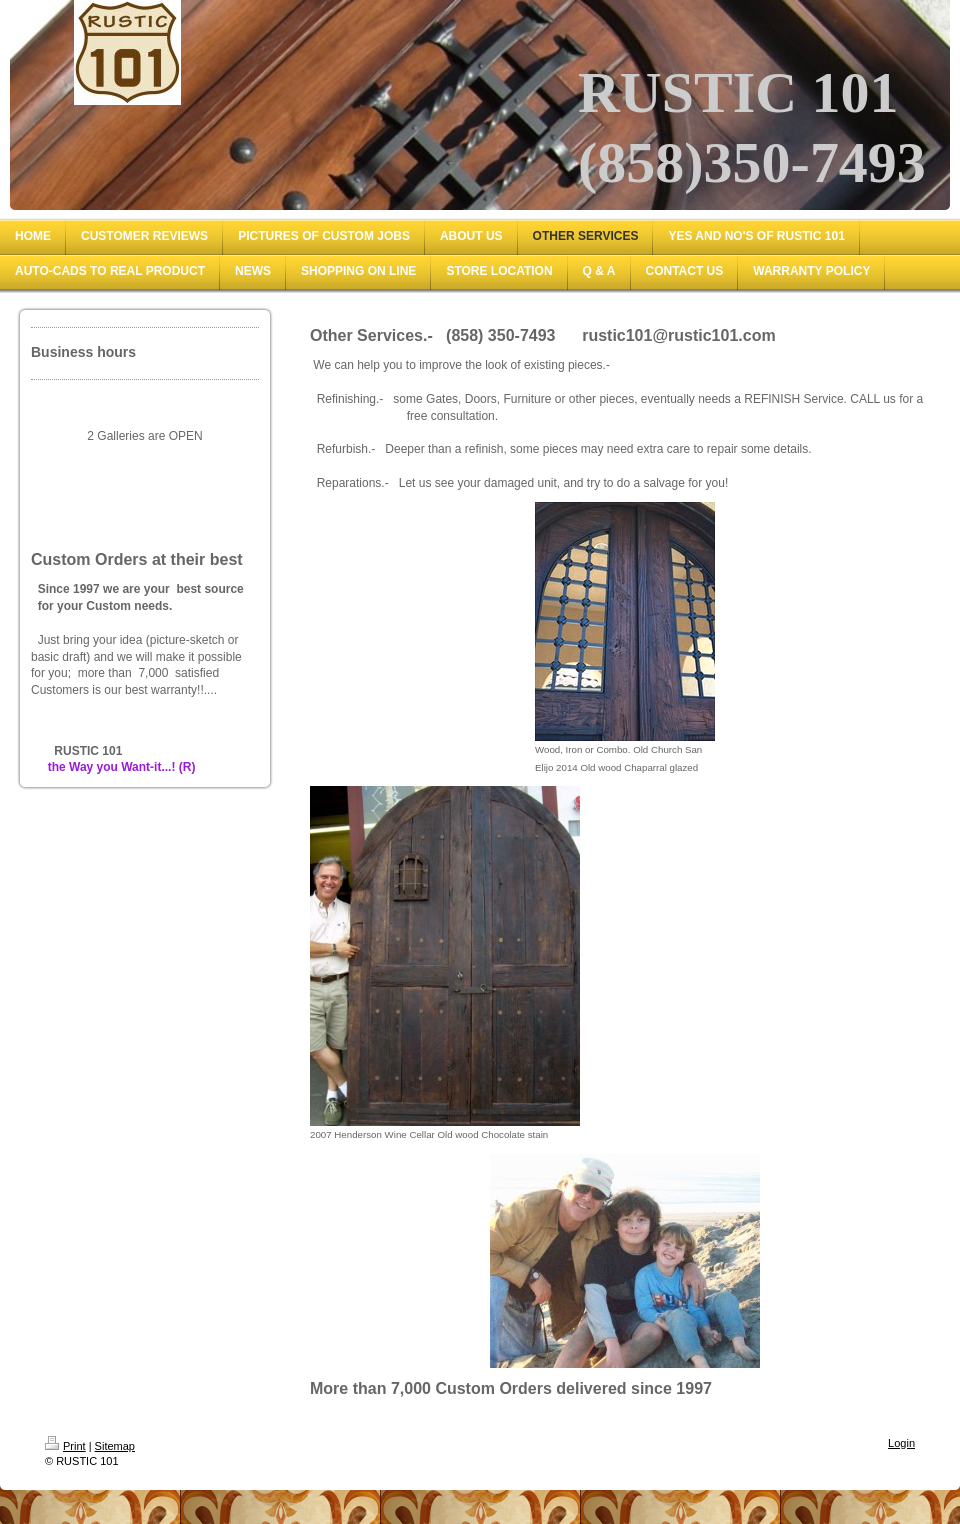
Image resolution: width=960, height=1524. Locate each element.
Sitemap (115, 1446)
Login (901, 1443)
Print (65, 1446)
